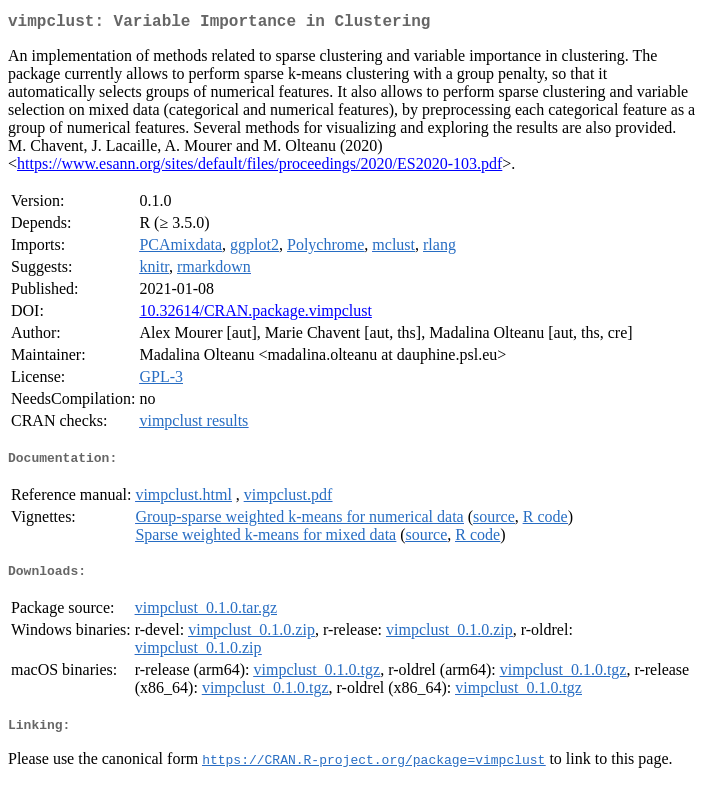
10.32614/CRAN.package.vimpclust (255, 314)
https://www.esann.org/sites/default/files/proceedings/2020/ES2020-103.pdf (259, 167)
